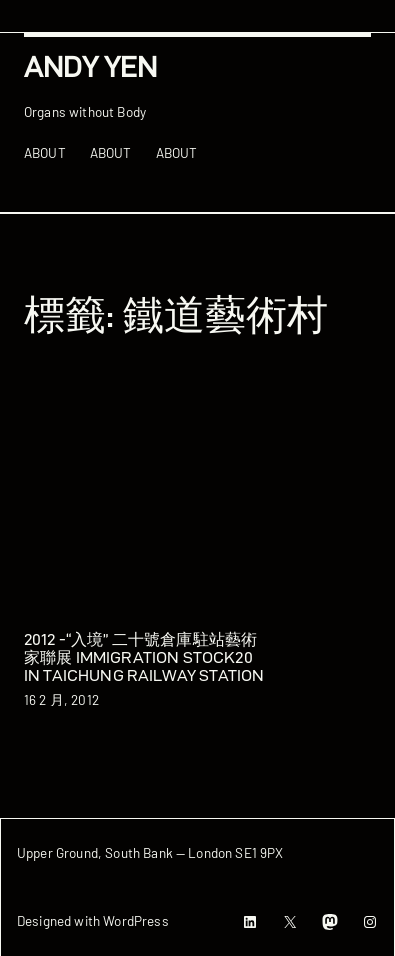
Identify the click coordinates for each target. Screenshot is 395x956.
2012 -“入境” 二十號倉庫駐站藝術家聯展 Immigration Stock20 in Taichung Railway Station (144, 657)
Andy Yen (90, 66)
